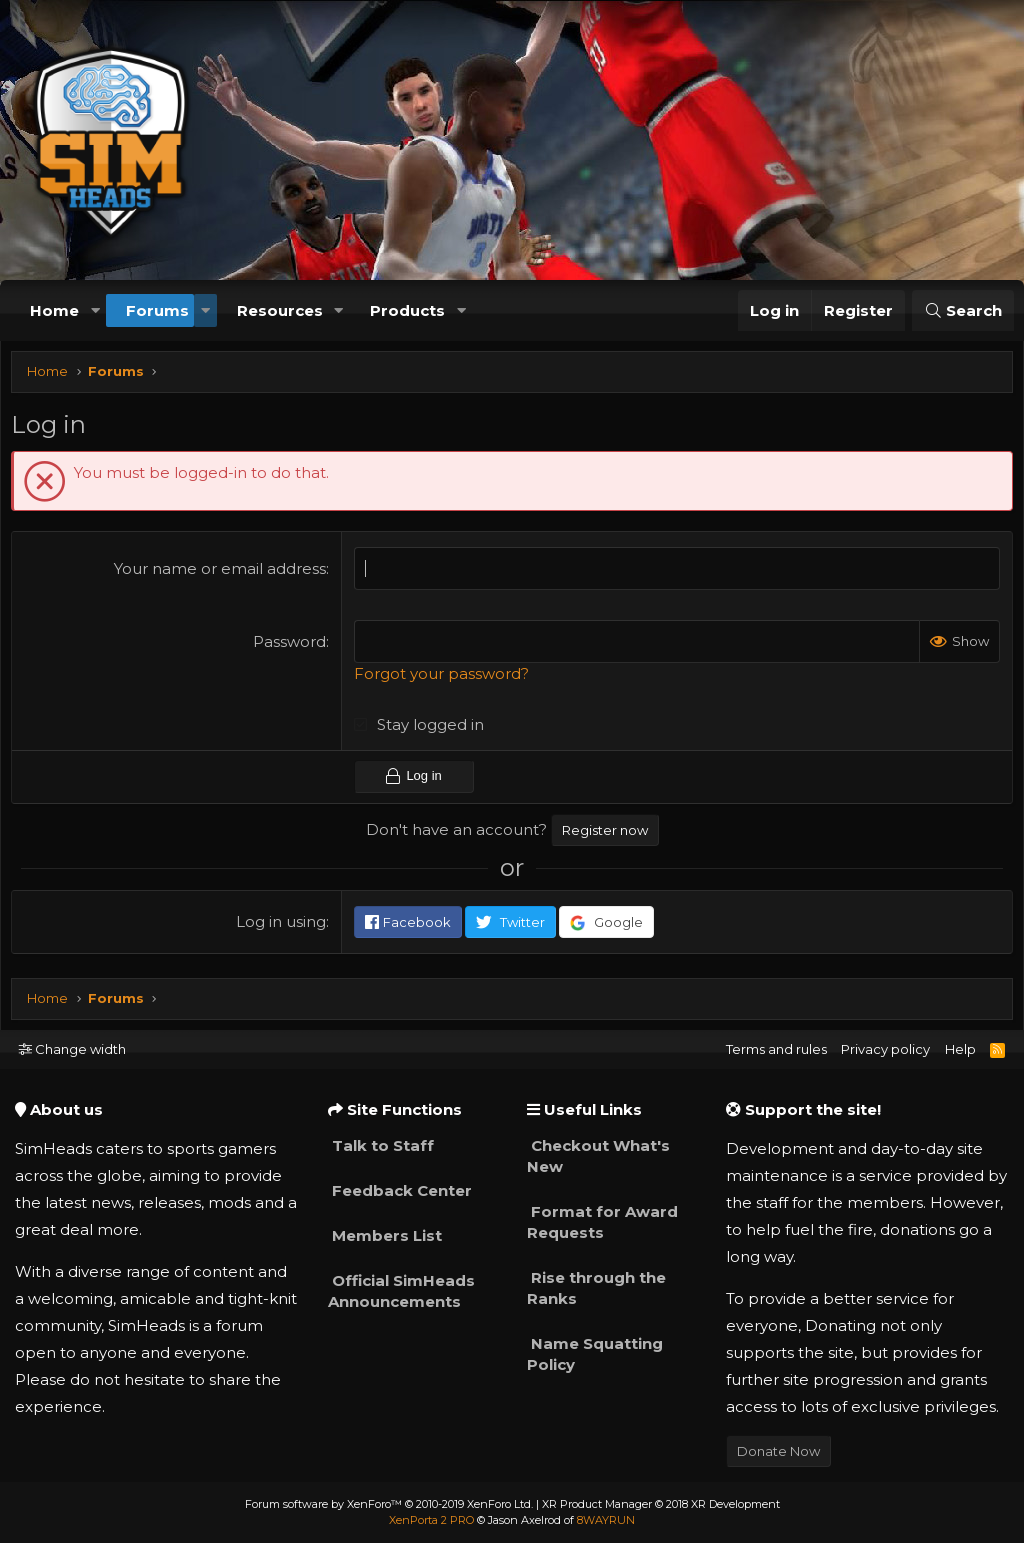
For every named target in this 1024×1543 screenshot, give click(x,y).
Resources (280, 310)
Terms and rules (776, 1049)
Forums (157, 310)
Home (54, 310)
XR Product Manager (661, 1504)
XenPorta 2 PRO (431, 1520)
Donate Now (778, 1451)
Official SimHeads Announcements (401, 1291)
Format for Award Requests (602, 1222)
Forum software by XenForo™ (389, 1504)
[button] (95, 310)
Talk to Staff (381, 1145)
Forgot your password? (443, 678)
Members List (385, 1235)
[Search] (963, 310)
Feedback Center (400, 1190)
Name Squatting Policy (595, 1354)
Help (960, 1049)
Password (291, 646)
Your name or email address (222, 573)
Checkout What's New (598, 1156)
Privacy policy (885, 1049)
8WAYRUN (606, 1520)
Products (407, 310)
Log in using (283, 925)
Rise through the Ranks (596, 1288)
